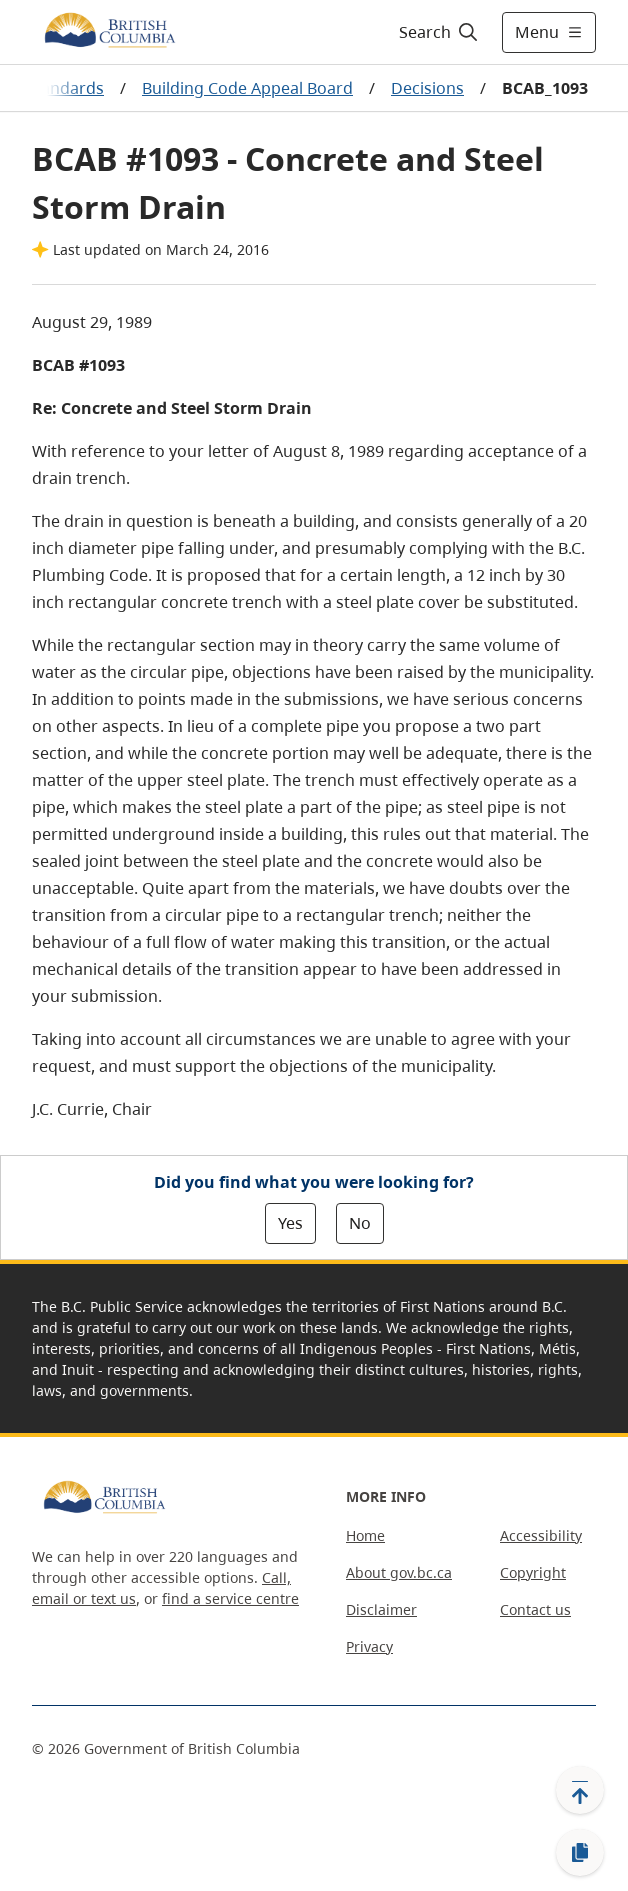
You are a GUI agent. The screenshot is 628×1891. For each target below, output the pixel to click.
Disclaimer (381, 1609)
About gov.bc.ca (399, 1572)
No (360, 1223)
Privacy (369, 1646)
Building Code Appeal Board (247, 88)
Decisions (427, 88)
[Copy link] (580, 1853)
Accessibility (541, 1535)
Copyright (533, 1572)
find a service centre (230, 1598)
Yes (290, 1223)
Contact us (535, 1609)
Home (365, 1535)
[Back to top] (580, 1790)
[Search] (435, 32)
